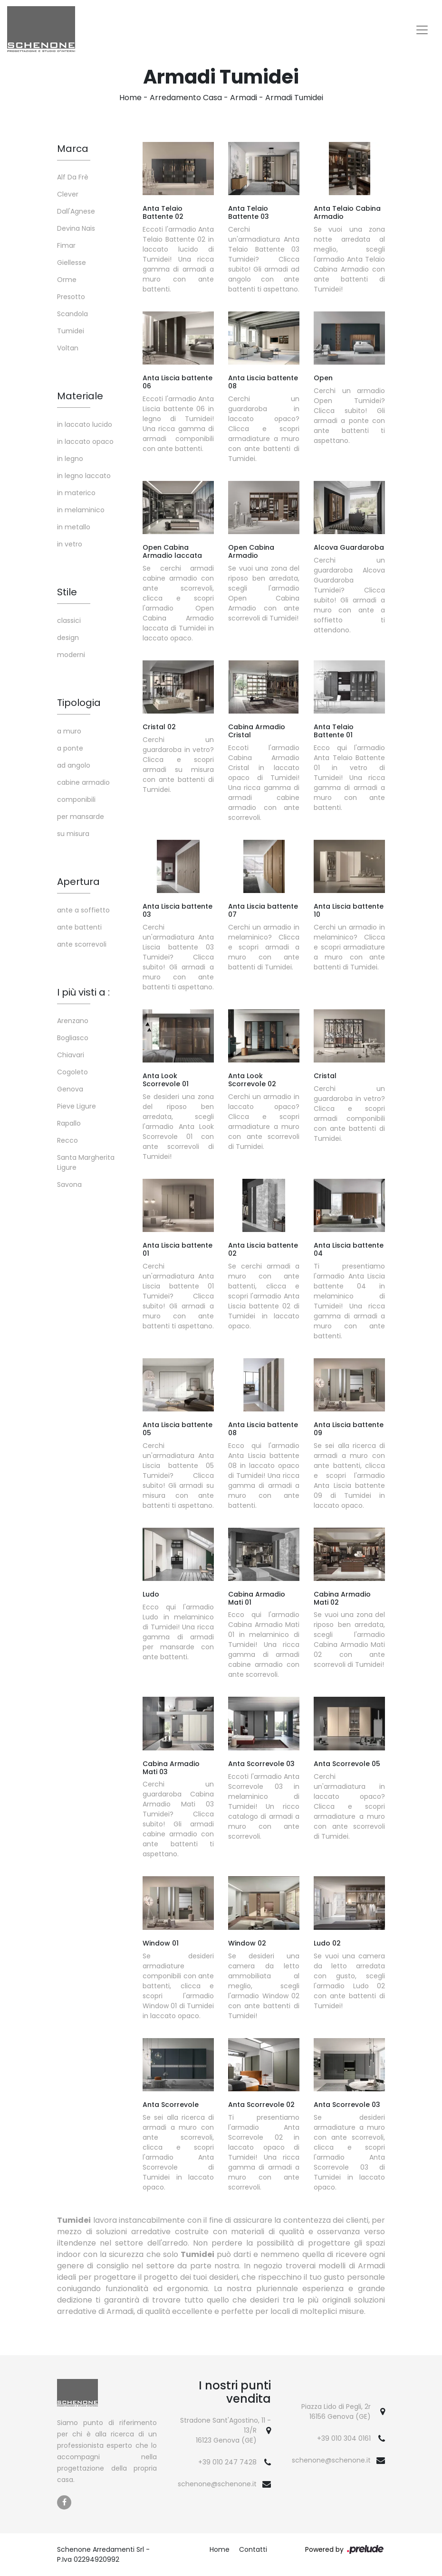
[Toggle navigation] (422, 30)
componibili (76, 799)
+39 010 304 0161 (344, 2438)
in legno (70, 458)
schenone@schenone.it (217, 2484)
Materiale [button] (80, 396)
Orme (67, 279)
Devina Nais (76, 228)
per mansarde (80, 816)
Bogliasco (72, 1038)
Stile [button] (67, 592)
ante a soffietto (83, 910)
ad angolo (73, 765)
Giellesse (71, 262)
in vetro (69, 544)
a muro (69, 731)
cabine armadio (83, 782)
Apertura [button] (78, 881)
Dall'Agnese (76, 211)
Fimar (66, 245)
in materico (76, 493)
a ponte (70, 748)
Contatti (253, 2549)
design (68, 637)
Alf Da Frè (72, 177)
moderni (71, 654)
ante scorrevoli (81, 944)
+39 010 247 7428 (227, 2462)
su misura (73, 833)
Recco (67, 1140)
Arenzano (72, 1020)
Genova (70, 1089)
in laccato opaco (85, 441)
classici (69, 620)
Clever (67, 194)
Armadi (243, 97)
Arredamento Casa (186, 97)
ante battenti (79, 927)
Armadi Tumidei (294, 97)
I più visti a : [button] (83, 992)
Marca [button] (72, 148)
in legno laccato (84, 475)
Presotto (71, 296)
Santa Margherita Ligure (86, 1162)
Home (130, 97)
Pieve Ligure (76, 1106)
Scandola (72, 314)
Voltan (67, 348)
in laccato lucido (84, 424)
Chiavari (70, 1055)
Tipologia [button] (79, 702)
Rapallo (69, 1123)
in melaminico (81, 510)
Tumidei (70, 331)
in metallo (73, 527)
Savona (69, 1184)
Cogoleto (72, 1072)
